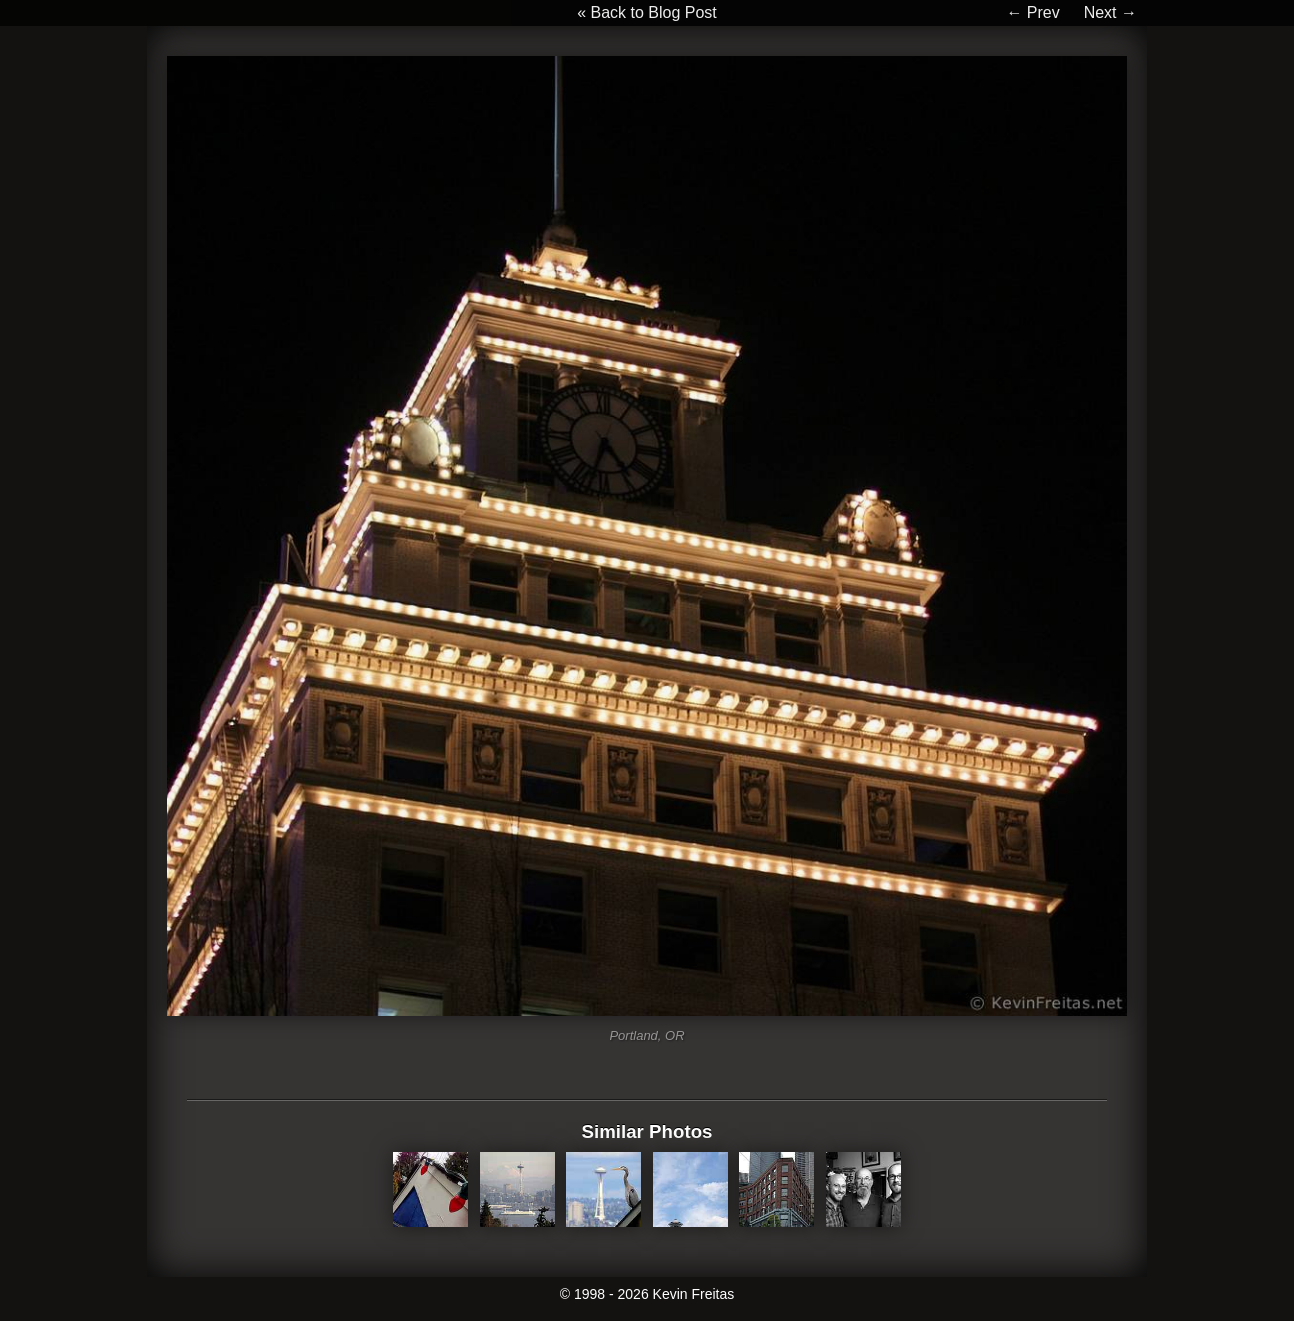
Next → (1110, 12)
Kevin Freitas (694, 1294)
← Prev (1032, 12)
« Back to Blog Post (647, 12)
